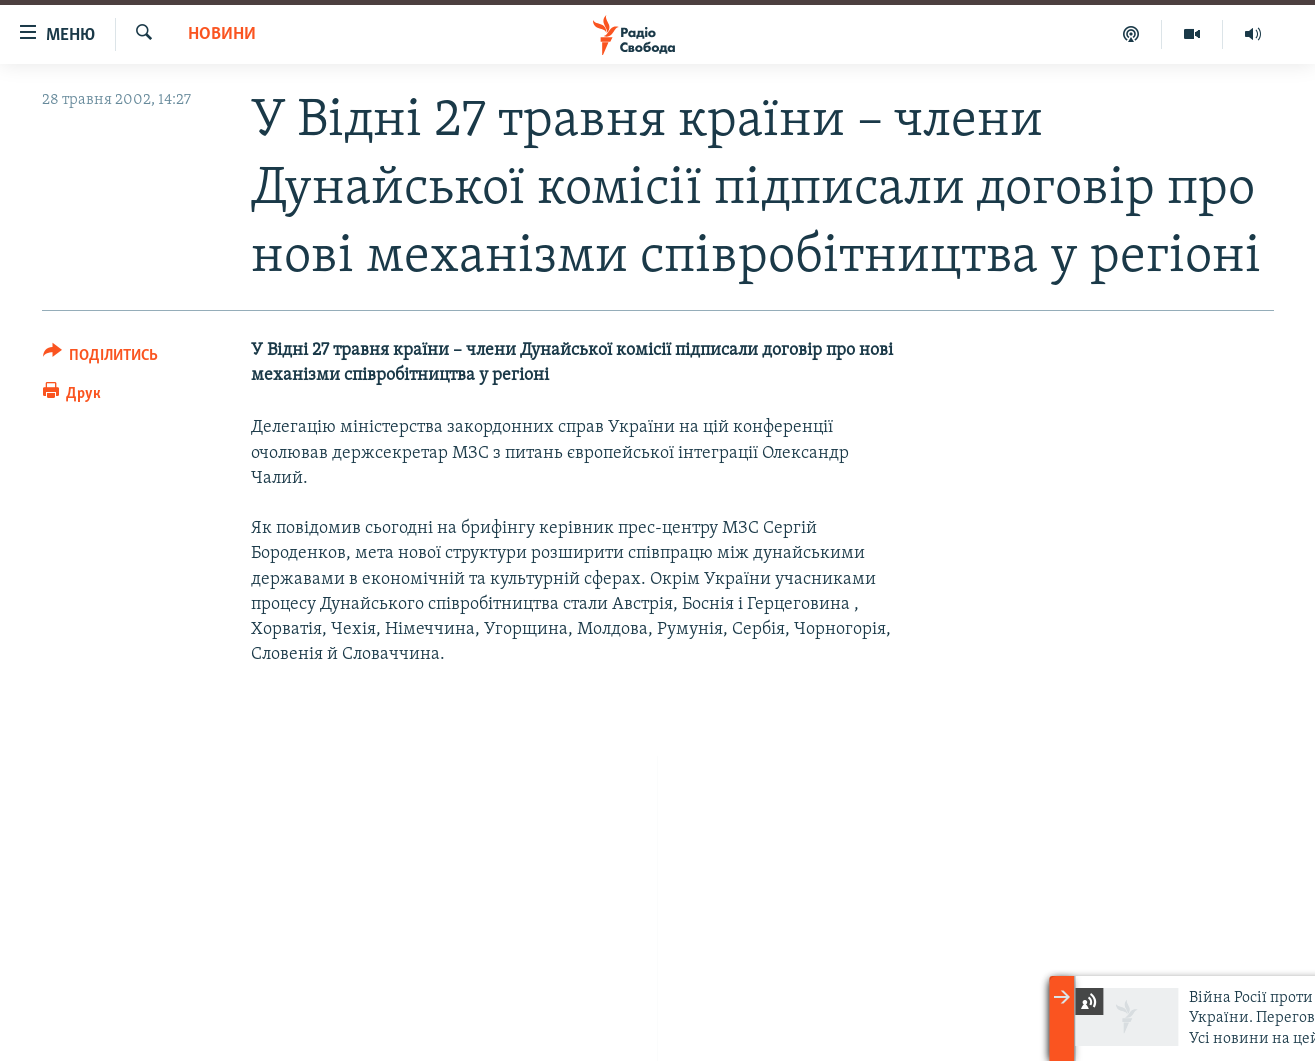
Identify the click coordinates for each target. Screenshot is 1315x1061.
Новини (222, 34)
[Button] (101, 358)
